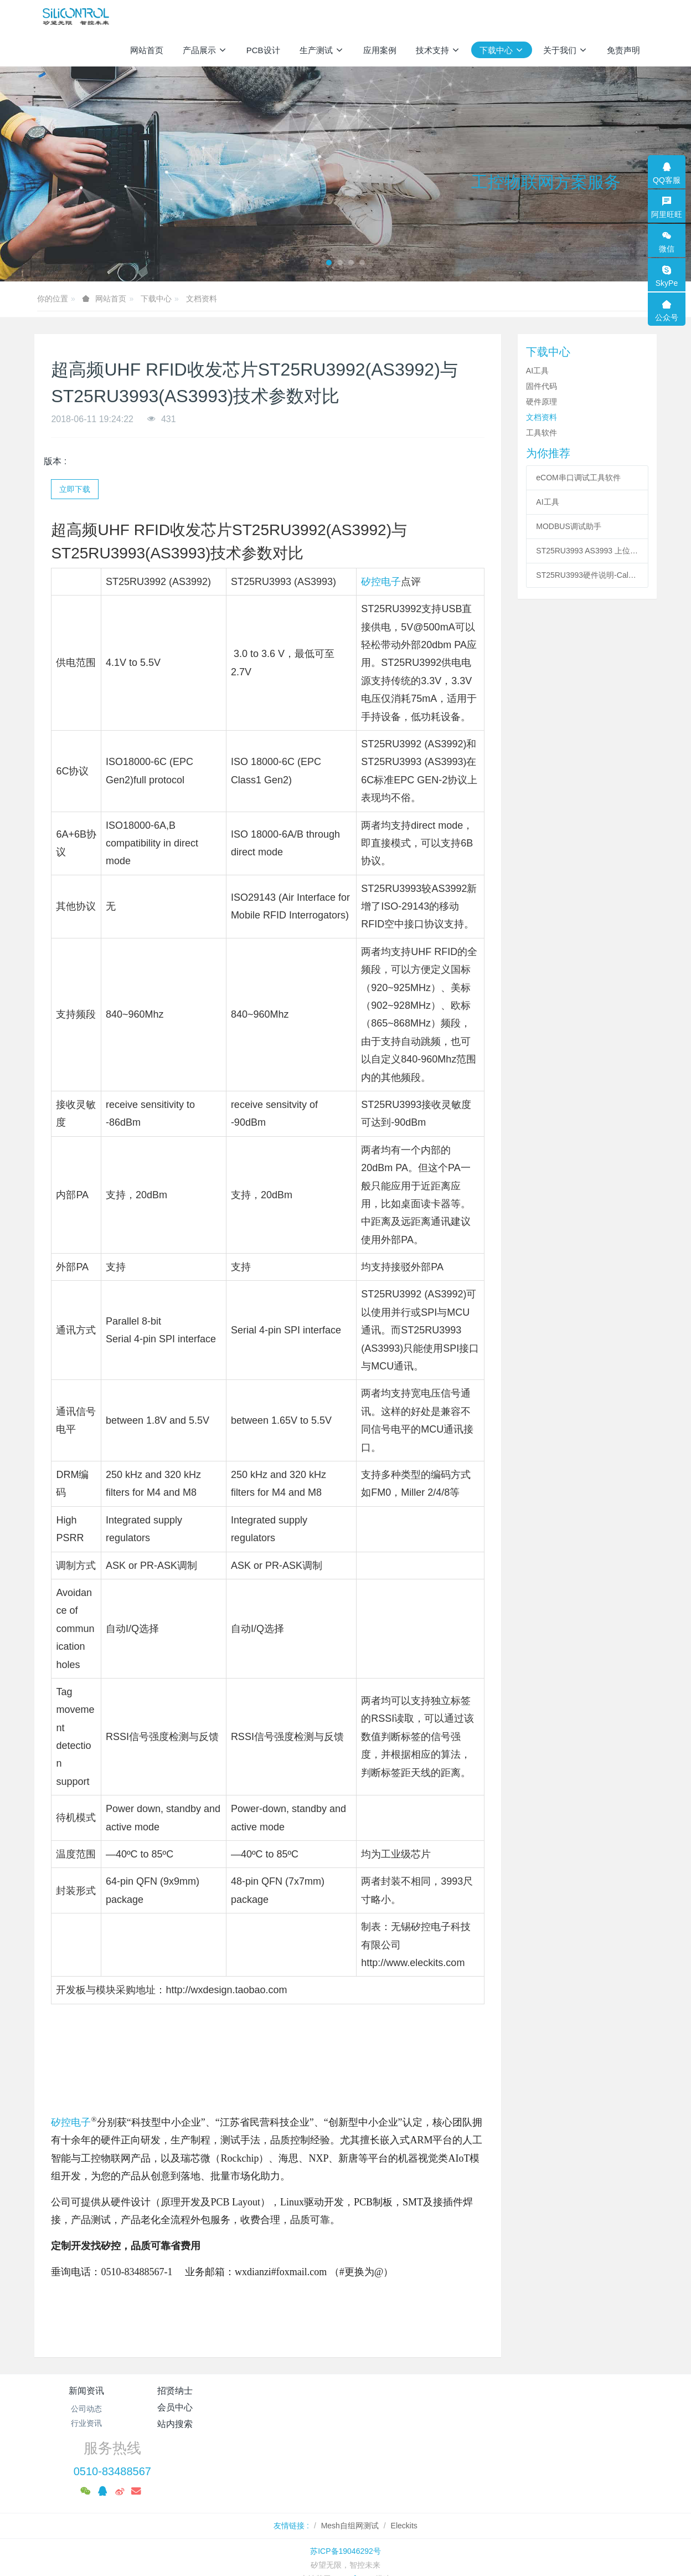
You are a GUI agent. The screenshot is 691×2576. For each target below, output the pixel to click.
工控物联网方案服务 (546, 182)
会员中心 (293, 2390)
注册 (646, 16)
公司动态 (86, 2408)
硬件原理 (541, 401)
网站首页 (146, 50)
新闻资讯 (86, 2390)
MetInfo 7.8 (353, 2528)
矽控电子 (381, 581)
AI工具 (537, 370)
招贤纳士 (190, 2390)
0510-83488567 (526, 2421)
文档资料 (201, 298)
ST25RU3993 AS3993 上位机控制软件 (587, 550)
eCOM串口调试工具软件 (578, 477)
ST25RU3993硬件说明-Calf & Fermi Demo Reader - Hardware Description (587, 575)
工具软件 (541, 432)
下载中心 (156, 298)
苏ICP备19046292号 (345, 2500)
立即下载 (74, 489)
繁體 (345, 2549)
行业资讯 (86, 2423)
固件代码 (541, 386)
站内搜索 (397, 2390)
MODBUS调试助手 (568, 526)
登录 (622, 16)
